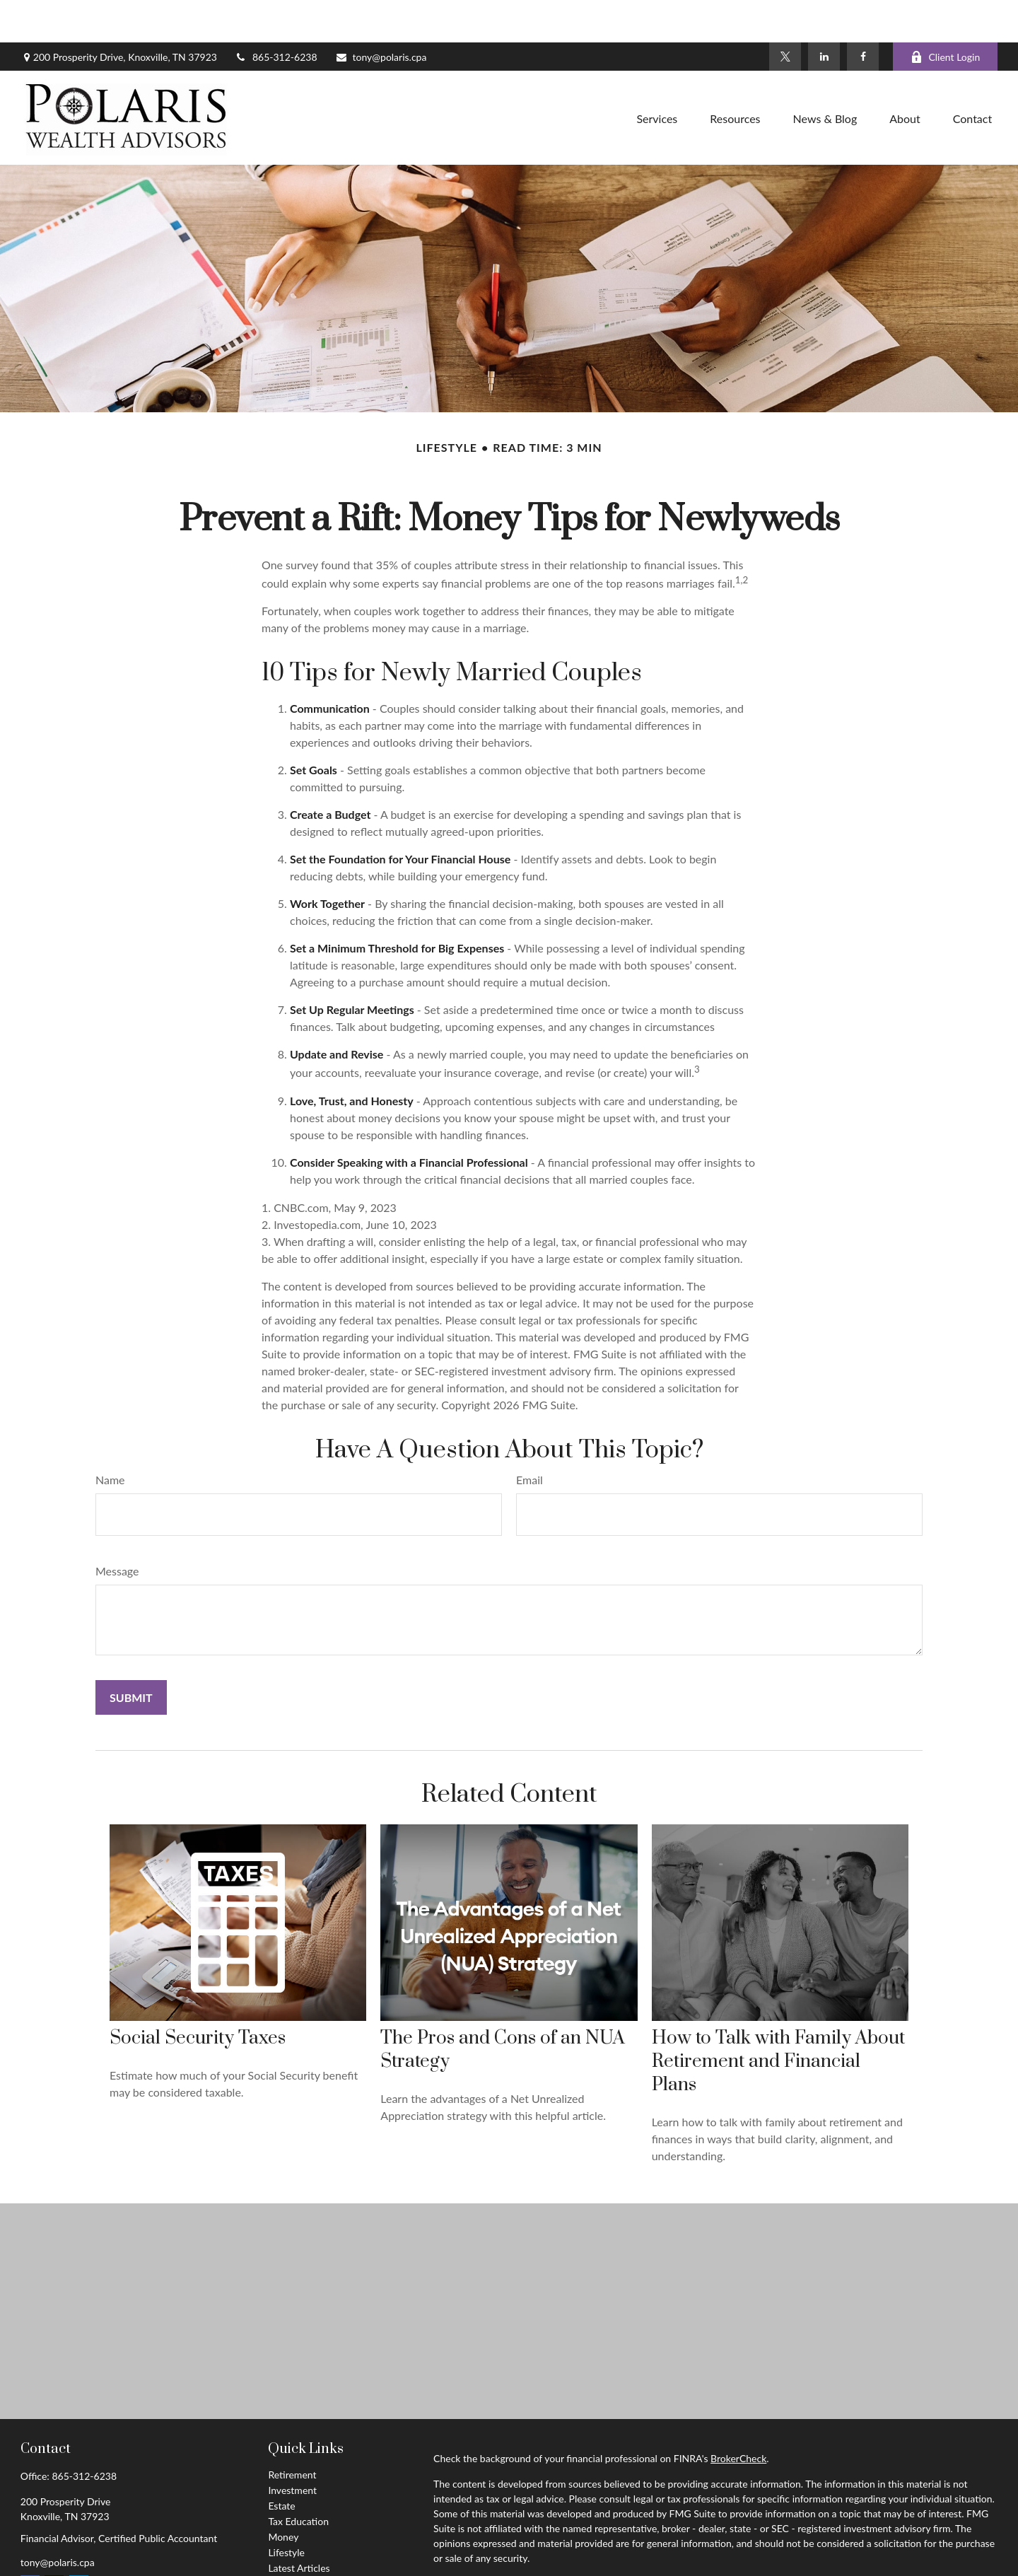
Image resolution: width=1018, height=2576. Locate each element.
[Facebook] (863, 14)
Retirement (292, 2432)
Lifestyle (286, 2510)
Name (110, 1437)
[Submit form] (131, 1655)
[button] (657, 75)
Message (117, 1528)
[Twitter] (785, 14)
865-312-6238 (276, 14)
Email (529, 1437)
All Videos (289, 2541)
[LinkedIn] (824, 14)
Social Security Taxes (198, 1995)
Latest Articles (298, 2525)
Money (283, 2494)
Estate (281, 2463)
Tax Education (298, 2479)
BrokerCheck (738, 2416)
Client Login (945, 14)
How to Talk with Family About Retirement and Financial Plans (778, 2019)
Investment (292, 2448)
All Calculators (299, 2557)
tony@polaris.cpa (381, 14)
